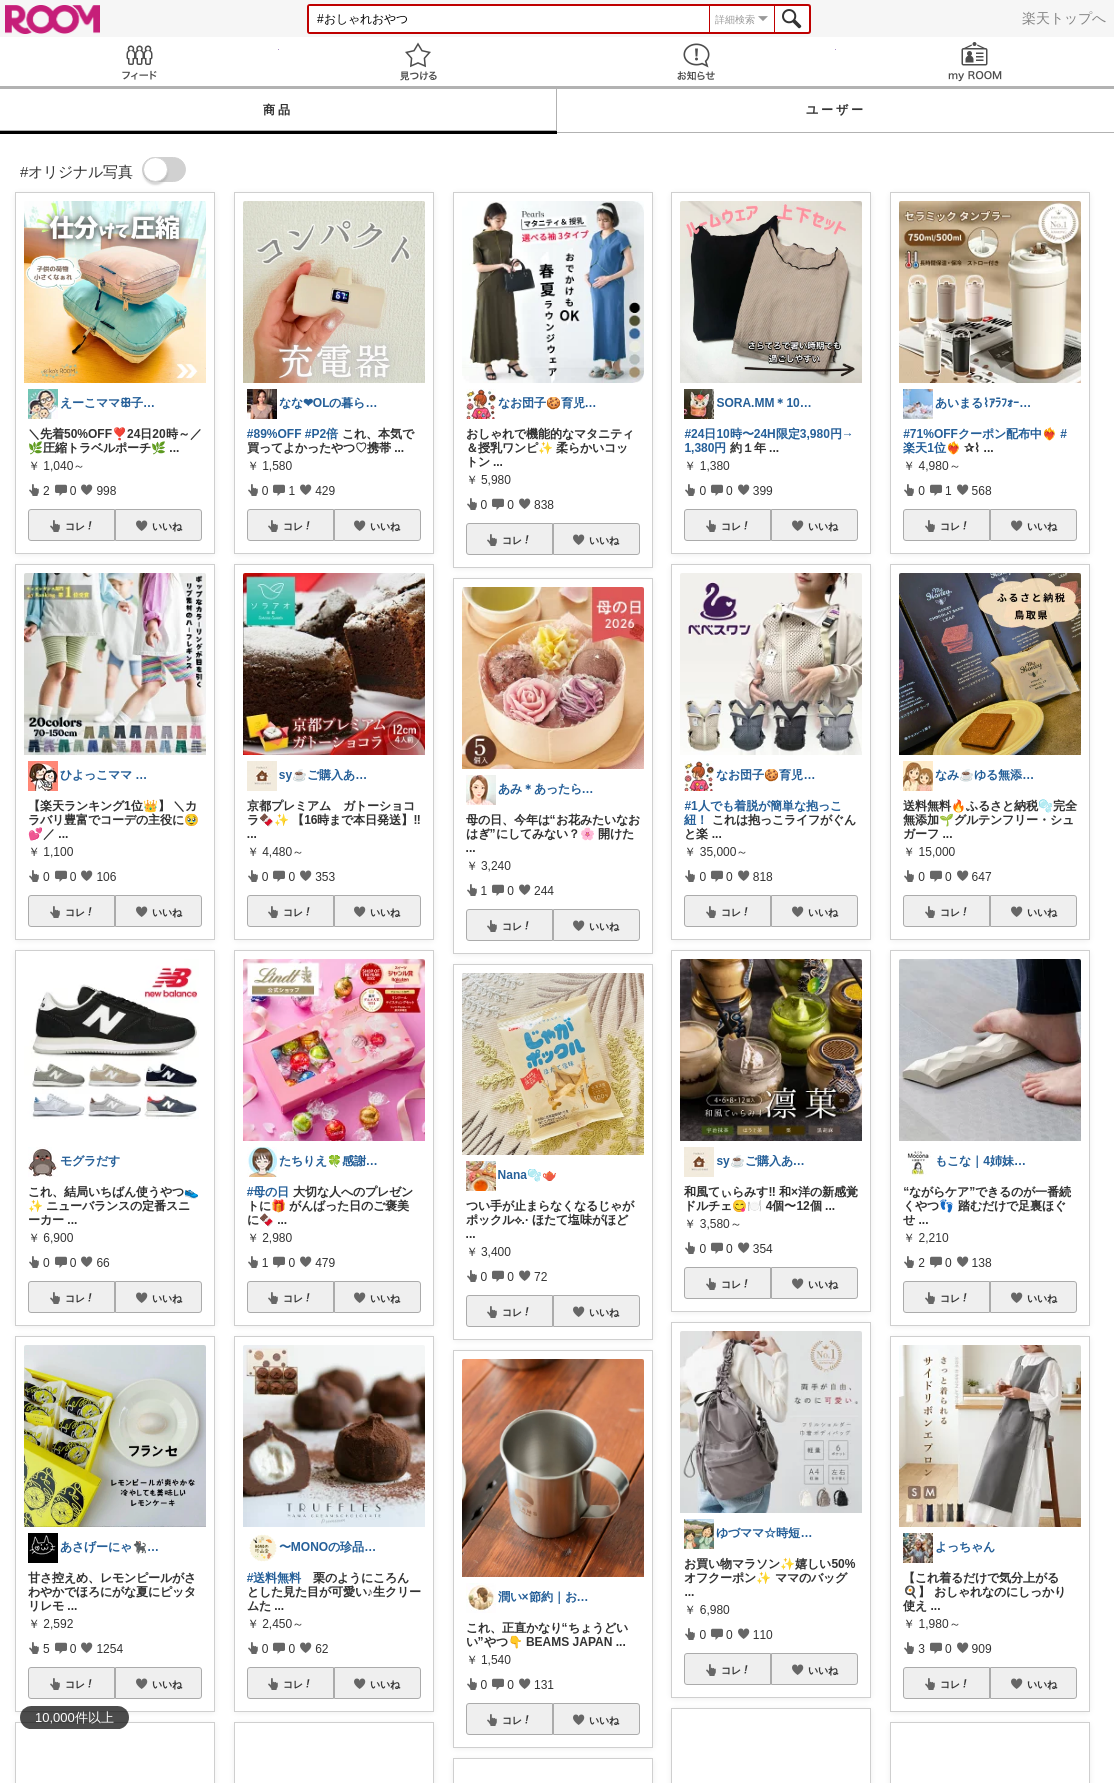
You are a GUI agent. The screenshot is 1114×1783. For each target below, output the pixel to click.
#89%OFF (274, 434)
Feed (139, 61)
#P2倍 (321, 434)
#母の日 (268, 1192)
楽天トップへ (1064, 18)
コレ (80, 526)
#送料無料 (274, 1578)
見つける (418, 61)
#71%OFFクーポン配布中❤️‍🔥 (980, 434)
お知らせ (696, 61)
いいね (167, 526)
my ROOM (975, 61)
